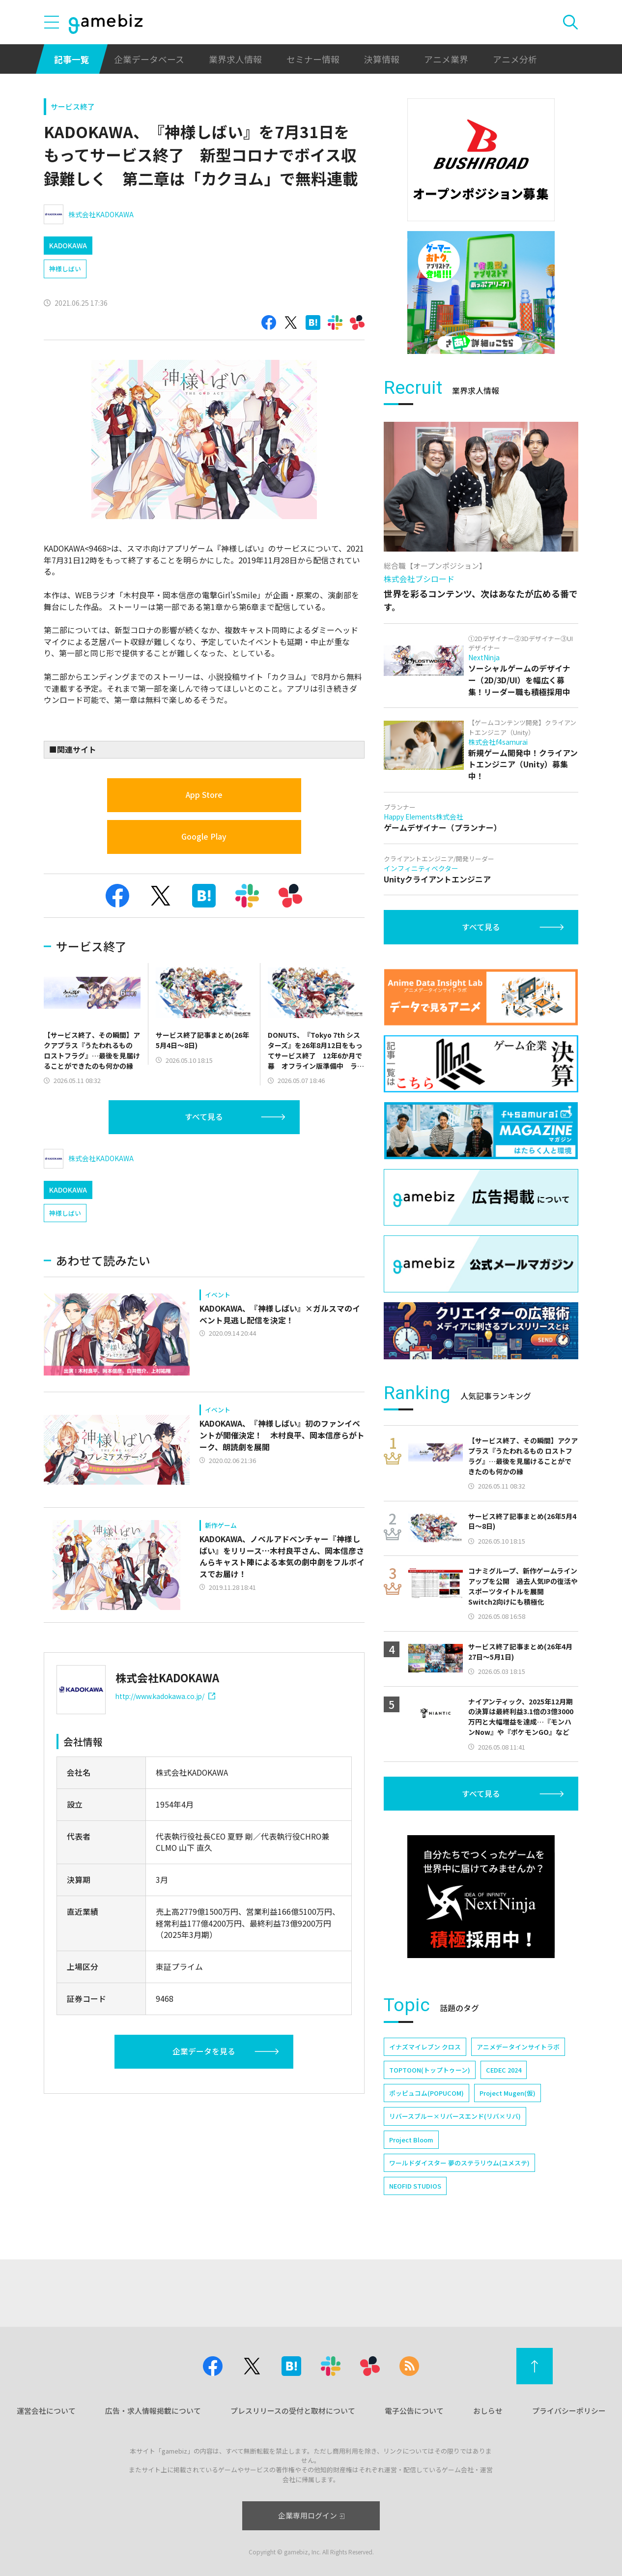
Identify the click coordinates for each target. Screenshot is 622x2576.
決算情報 (381, 59)
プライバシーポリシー (569, 2410)
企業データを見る (203, 2051)
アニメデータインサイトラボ (518, 2046)
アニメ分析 (515, 59)
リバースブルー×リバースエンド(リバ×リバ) (455, 2116)
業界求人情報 (235, 59)
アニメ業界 (446, 59)
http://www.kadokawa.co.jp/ (165, 1696)
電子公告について (414, 2410)
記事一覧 (71, 59)
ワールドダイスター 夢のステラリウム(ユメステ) (459, 2162)
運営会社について (46, 2410)
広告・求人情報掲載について (153, 2410)
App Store (204, 794)
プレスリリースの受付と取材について (292, 2410)
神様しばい (65, 268)
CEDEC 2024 (503, 2070)
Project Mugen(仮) (508, 2093)
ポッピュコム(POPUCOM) (426, 2093)
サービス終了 (73, 106)
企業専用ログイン (311, 2515)
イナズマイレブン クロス (425, 2046)
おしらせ (488, 2410)
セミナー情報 (312, 59)
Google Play (203, 836)
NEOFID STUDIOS (415, 2186)
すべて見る (204, 1116)
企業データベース (149, 59)
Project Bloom (411, 2139)
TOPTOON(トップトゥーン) (429, 2070)
